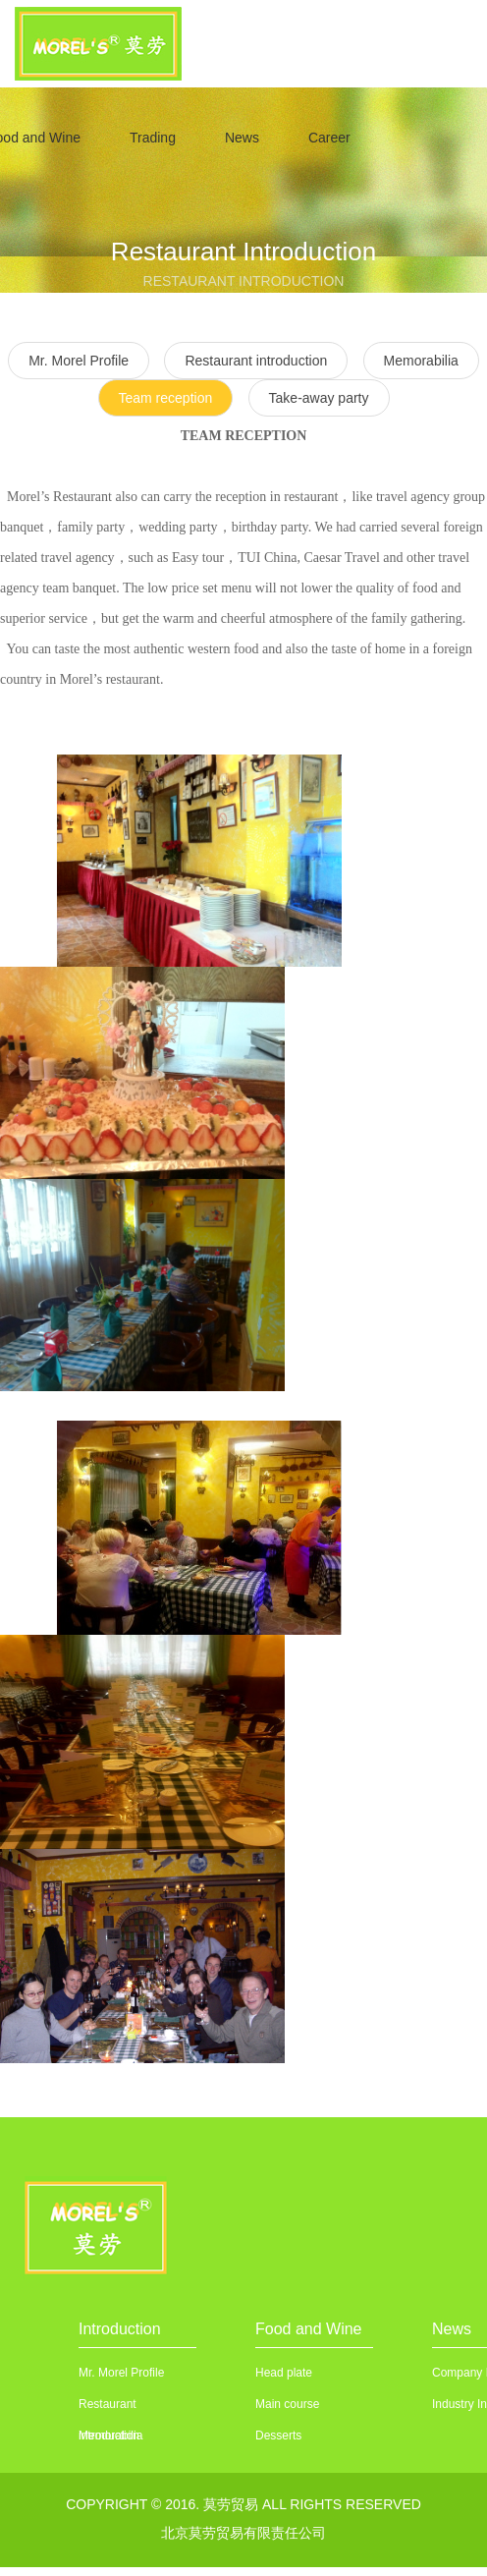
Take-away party (319, 398)
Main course (287, 2404)
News (242, 137)
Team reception (166, 398)
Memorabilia (421, 360)
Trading (153, 137)
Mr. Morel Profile (121, 2373)
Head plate (283, 2373)
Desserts (278, 2435)
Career (329, 137)
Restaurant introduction (256, 360)
